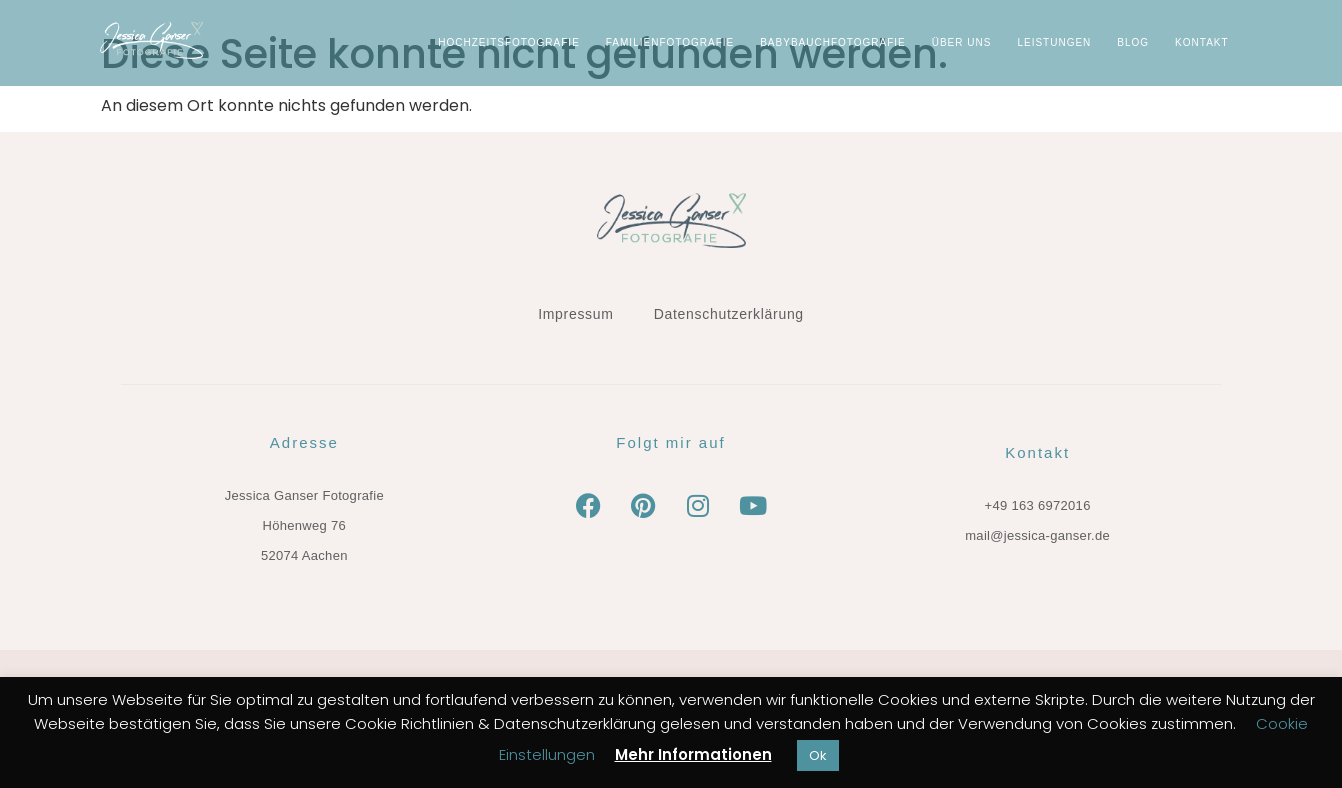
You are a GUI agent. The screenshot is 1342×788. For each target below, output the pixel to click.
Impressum (576, 314)
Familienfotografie (670, 42)
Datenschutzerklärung (729, 314)
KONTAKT (1201, 42)
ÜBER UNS (962, 42)
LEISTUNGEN (1054, 42)
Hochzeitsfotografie (509, 42)
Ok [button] (818, 755)
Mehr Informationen (693, 754)
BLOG (1133, 42)
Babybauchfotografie (833, 42)
